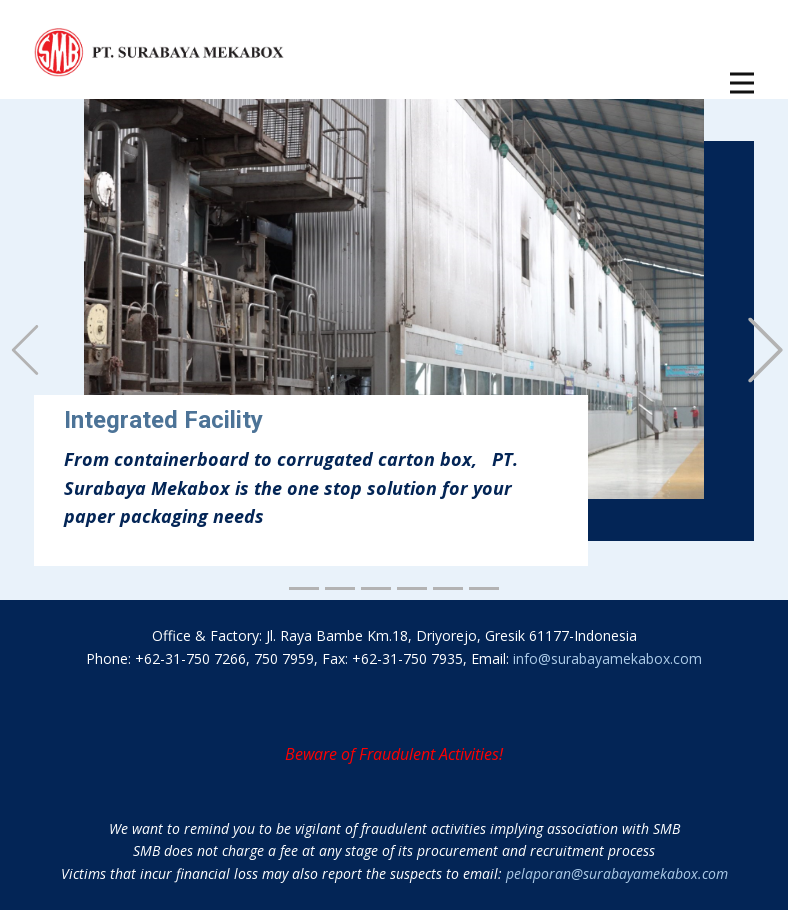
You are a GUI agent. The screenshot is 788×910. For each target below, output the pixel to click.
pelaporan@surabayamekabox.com (617, 873)
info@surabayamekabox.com (607, 658)
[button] (25, 350)
